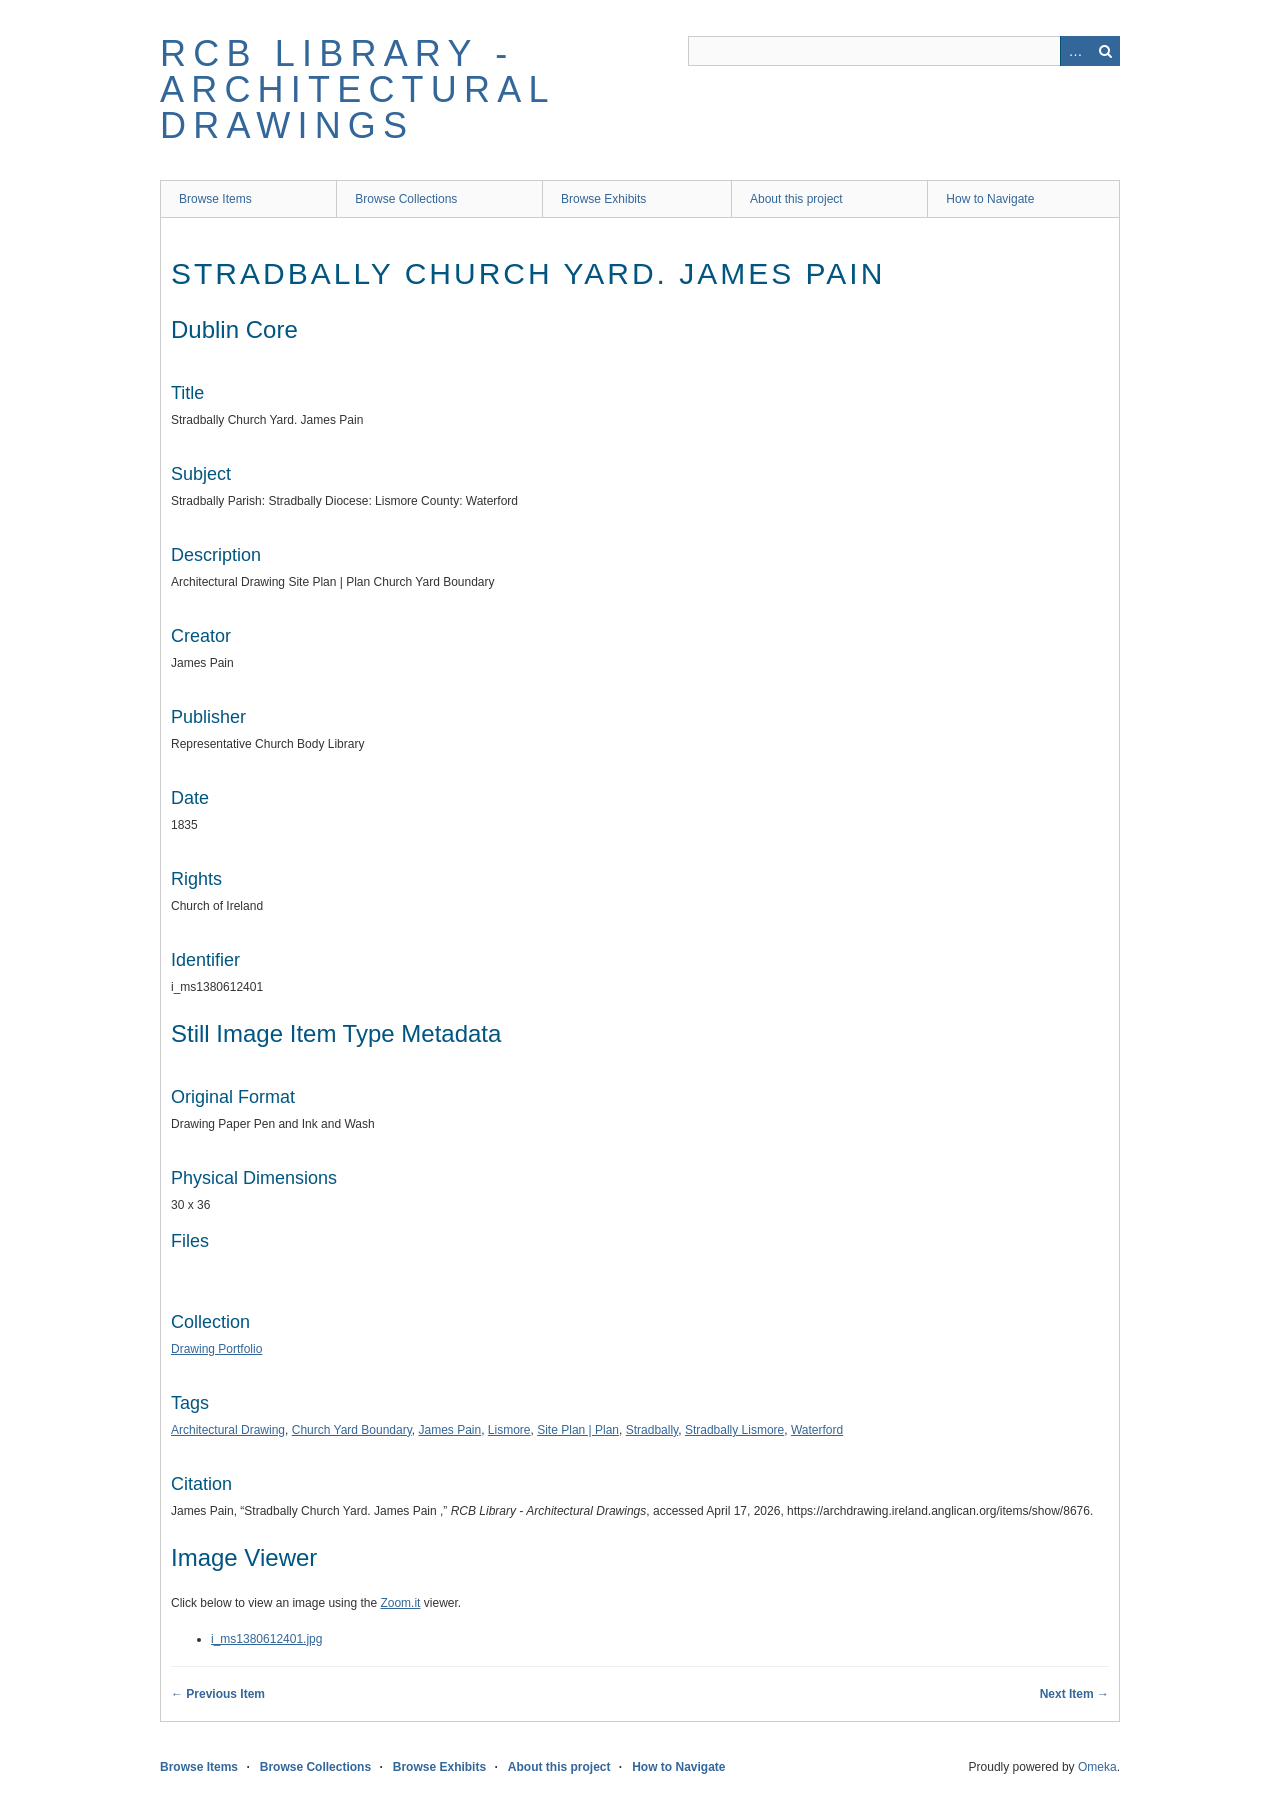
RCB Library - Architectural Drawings (357, 89)
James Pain (449, 1430)
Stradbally (652, 1430)
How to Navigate (990, 199)
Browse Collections (406, 199)
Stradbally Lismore (734, 1430)
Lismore (509, 1430)
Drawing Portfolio (216, 1349)
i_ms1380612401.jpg (266, 1639)
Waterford (817, 1430)
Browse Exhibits (603, 199)
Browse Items (215, 199)
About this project (796, 199)
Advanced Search (1075, 51)
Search (1105, 51)
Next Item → (1074, 1694)
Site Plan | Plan (578, 1430)
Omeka (1097, 1767)
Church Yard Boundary (352, 1430)
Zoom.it (400, 1603)
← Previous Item (218, 1694)
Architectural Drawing (228, 1430)
